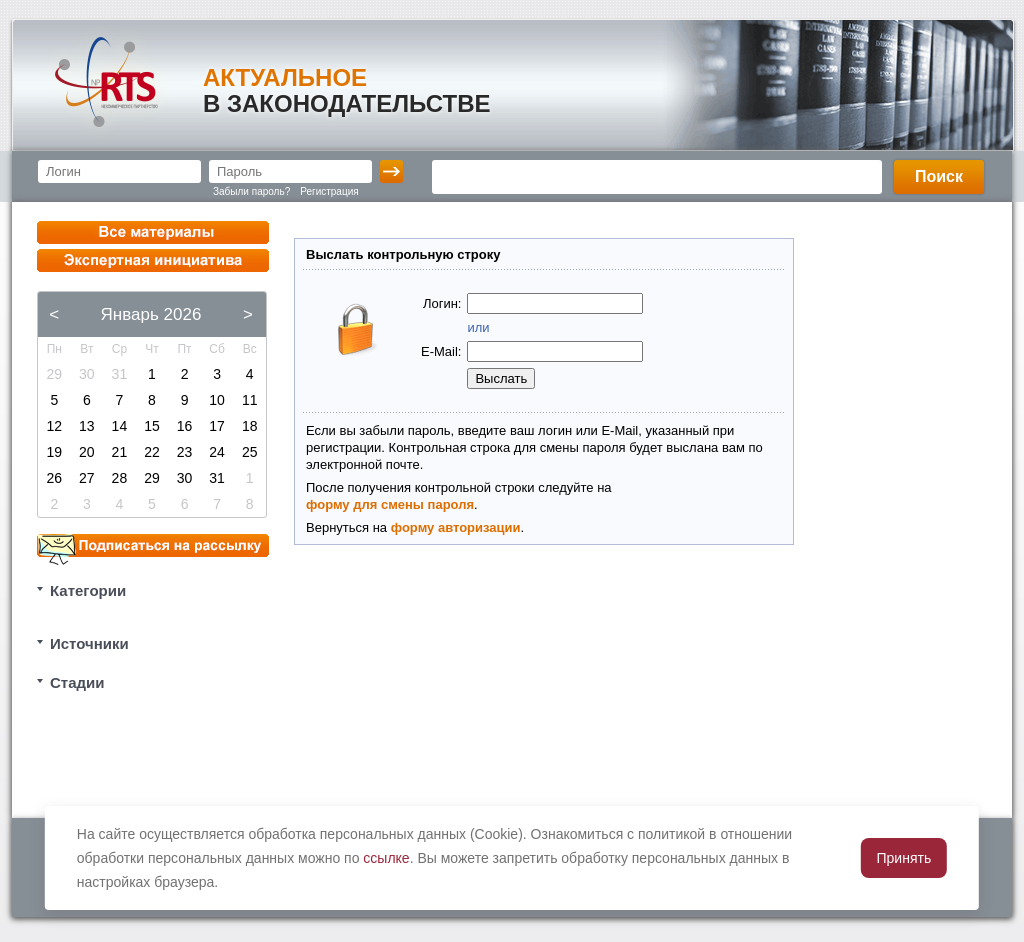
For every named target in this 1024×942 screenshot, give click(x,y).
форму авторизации (456, 527)
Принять (904, 858)
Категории (88, 590)
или (478, 327)
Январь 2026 (151, 314)
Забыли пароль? (251, 191)
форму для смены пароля (390, 504)
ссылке (386, 858)
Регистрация (329, 191)
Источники (89, 643)
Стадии (77, 682)
